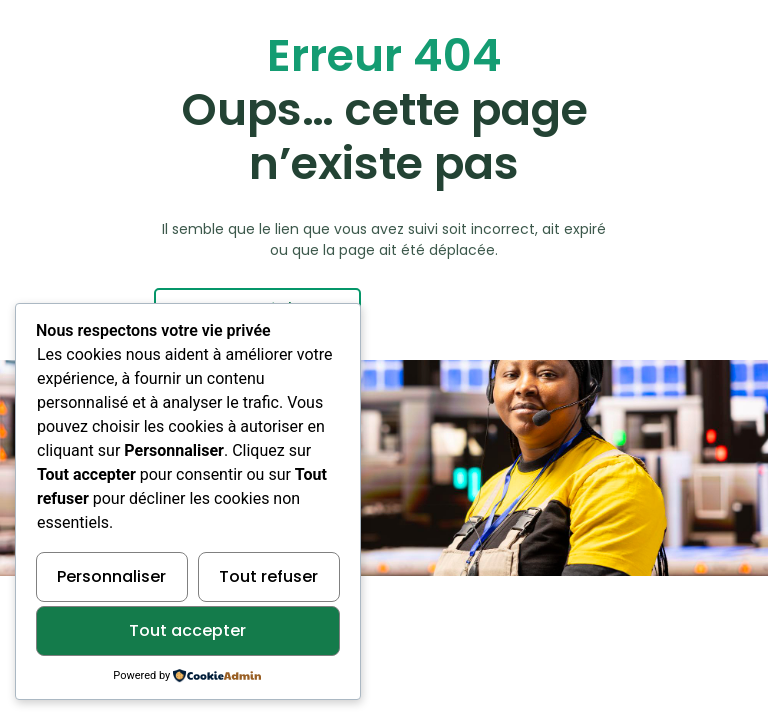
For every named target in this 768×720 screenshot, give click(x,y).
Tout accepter (187, 630)
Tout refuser (268, 576)
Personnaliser (111, 576)
